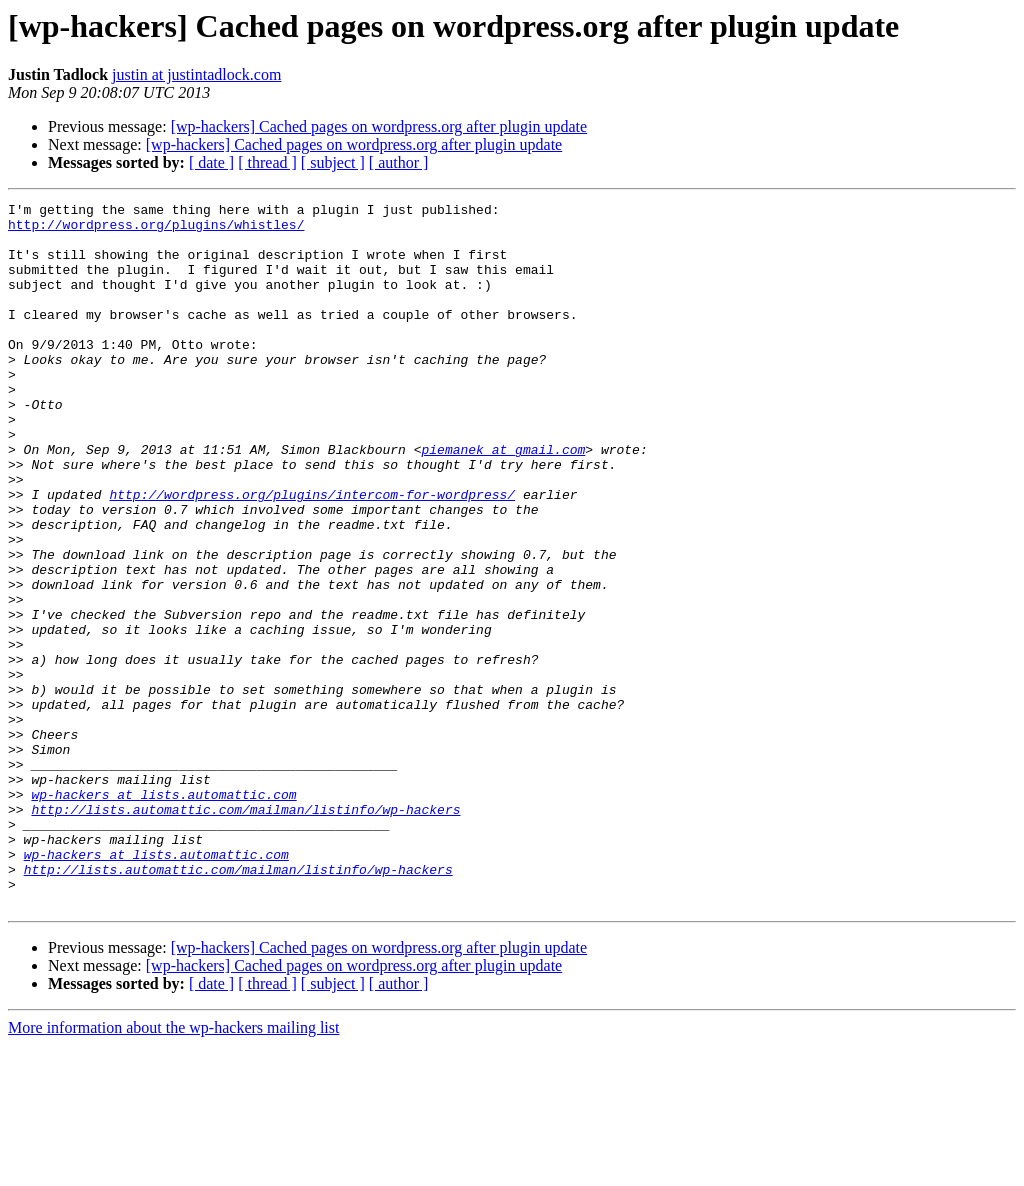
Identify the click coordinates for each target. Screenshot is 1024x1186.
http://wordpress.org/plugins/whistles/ (156, 230)
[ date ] (211, 162)
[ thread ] (267, 162)
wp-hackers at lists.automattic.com (163, 914)
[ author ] (399, 162)
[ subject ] (333, 162)
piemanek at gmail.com (503, 500)
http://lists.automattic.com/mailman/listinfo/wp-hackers (245, 932)
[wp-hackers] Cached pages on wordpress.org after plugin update (379, 126)
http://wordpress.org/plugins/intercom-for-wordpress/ (312, 554)
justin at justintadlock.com (196, 74)
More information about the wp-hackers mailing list (173, 1168)
